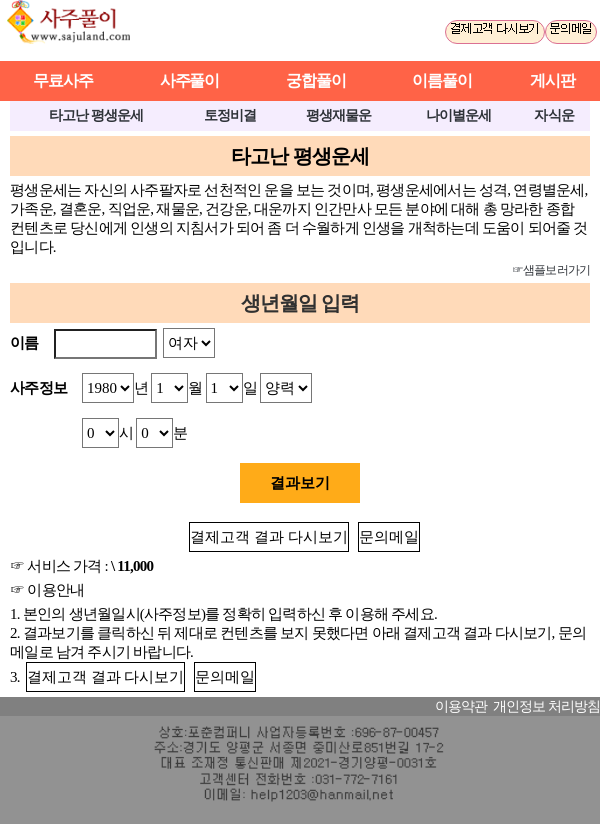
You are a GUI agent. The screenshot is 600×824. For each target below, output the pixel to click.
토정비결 (230, 115)
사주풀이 (77, 30)
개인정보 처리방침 (546, 706)
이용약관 (461, 706)
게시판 (552, 80)
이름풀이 (442, 80)
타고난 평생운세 (96, 115)
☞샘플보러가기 (551, 270)
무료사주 (63, 80)
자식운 (553, 115)
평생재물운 (338, 115)
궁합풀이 (316, 80)
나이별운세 (458, 115)
